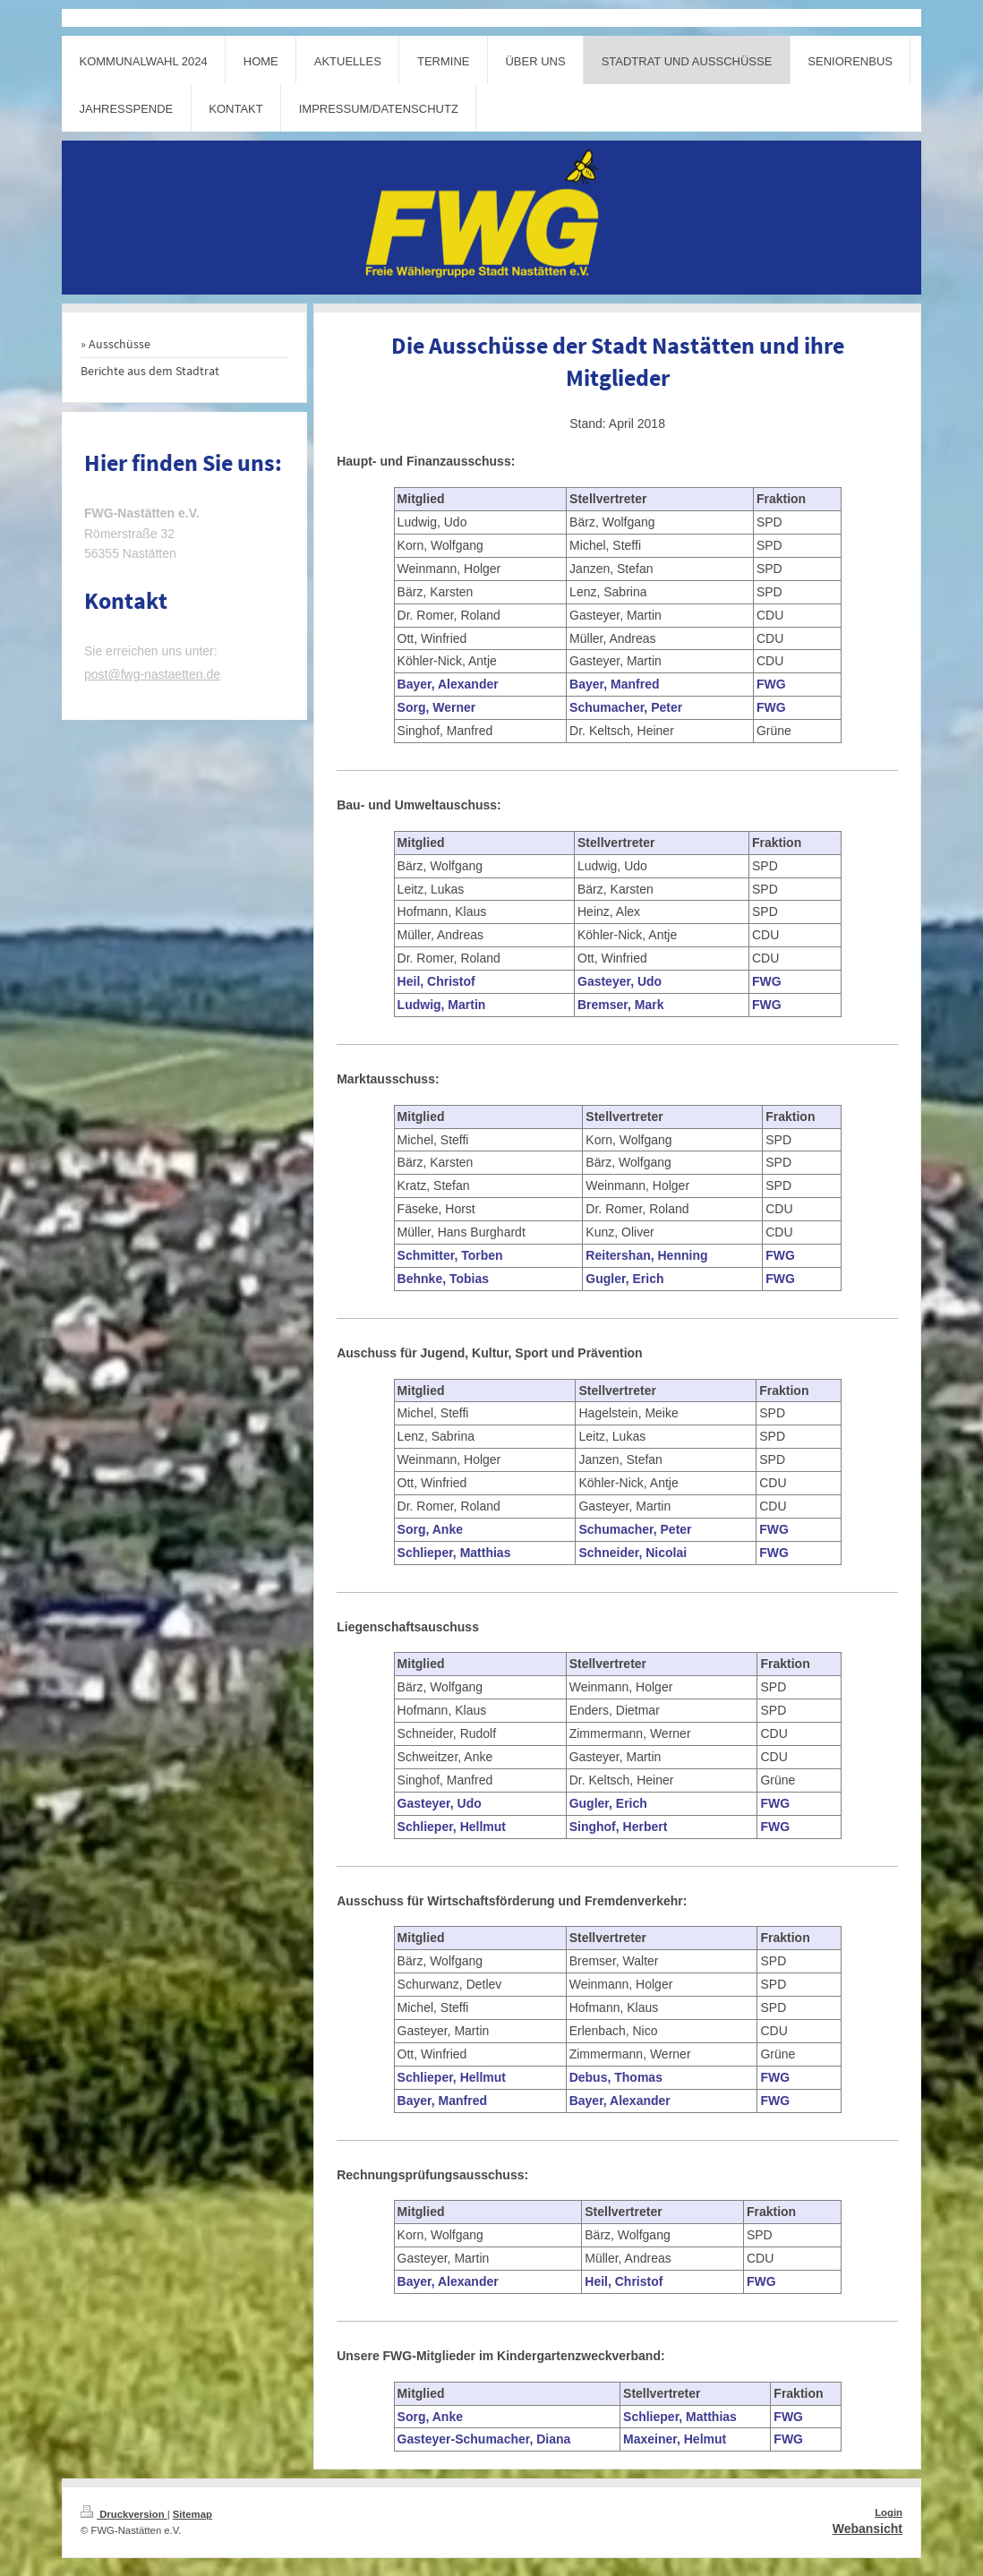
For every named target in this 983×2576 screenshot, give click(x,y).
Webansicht (867, 2528)
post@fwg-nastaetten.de (152, 674)
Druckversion (124, 2514)
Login (888, 2512)
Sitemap (192, 2514)
